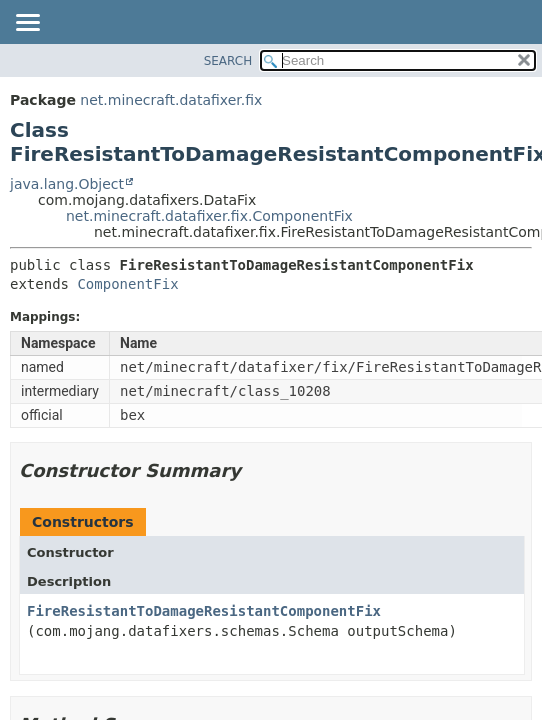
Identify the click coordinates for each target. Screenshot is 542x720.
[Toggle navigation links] (27, 24)
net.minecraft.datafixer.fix (171, 100)
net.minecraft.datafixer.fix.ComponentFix (209, 216)
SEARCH (228, 61)
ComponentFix (127, 284)
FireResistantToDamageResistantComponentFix (204, 611)
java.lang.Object (67, 184)
